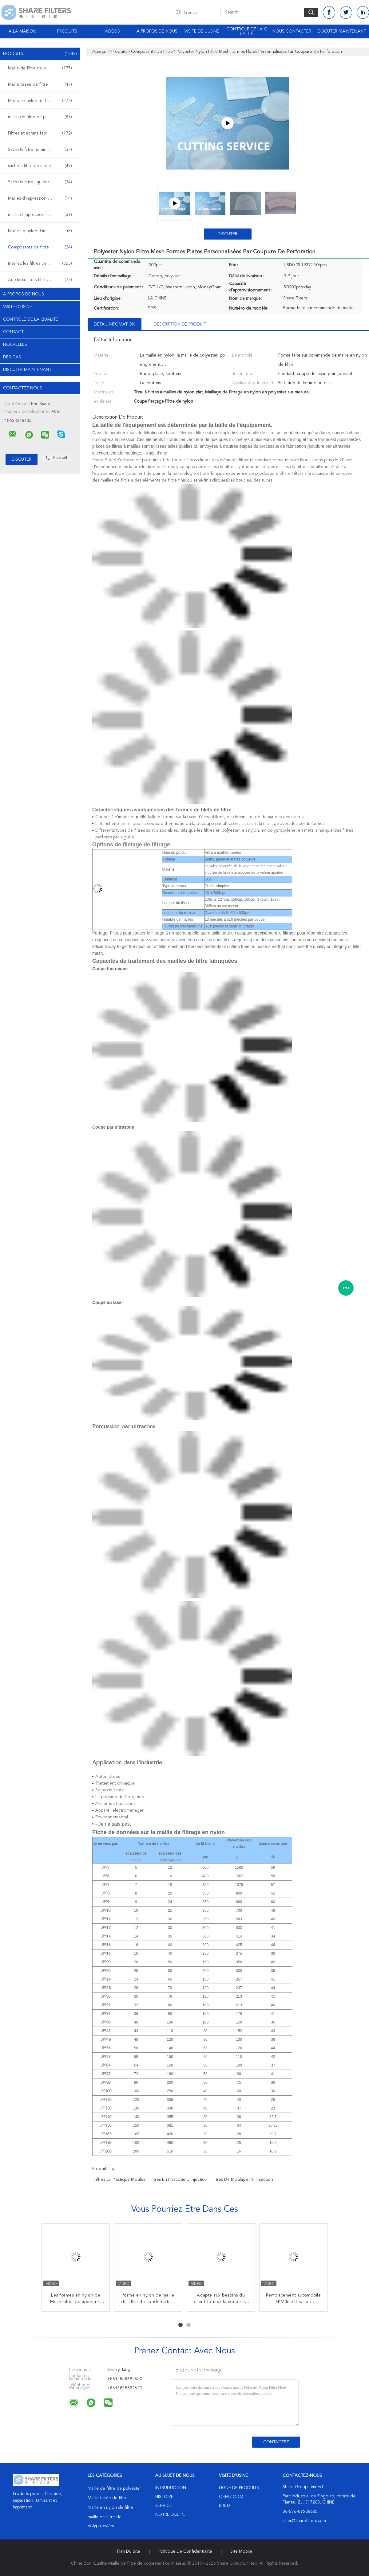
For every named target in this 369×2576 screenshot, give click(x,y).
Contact (13, 332)
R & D (224, 2506)
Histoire (164, 2497)
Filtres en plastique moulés (119, 2179)
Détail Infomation (114, 324)
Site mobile (241, 2551)
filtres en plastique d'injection (178, 2179)
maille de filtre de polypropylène (40, 117)
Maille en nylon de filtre (40, 101)
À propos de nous (157, 31)
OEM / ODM (231, 2497)
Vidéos (112, 31)
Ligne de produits (239, 2488)
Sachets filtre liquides (40, 182)
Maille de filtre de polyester (40, 68)
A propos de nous (23, 294)
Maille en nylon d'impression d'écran (41, 231)
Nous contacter (291, 31)
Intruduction (170, 2488)
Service (163, 2506)
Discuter (227, 234)
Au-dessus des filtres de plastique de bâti (41, 280)
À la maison (22, 31)
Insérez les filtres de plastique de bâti (41, 263)
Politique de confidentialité (185, 2551)
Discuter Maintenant (342, 31)
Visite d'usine (17, 307)
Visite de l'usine (201, 31)
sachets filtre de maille (40, 166)
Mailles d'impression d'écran (40, 198)
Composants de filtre (40, 247)
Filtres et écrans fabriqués (40, 133)
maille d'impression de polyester (40, 215)
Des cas (12, 357)
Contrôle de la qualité (247, 31)
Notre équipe (170, 2514)
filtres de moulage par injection (242, 2179)
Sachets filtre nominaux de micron (41, 149)
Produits (67, 31)
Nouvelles (15, 344)
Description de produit (180, 324)
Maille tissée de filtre (40, 84)
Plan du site (128, 2551)
